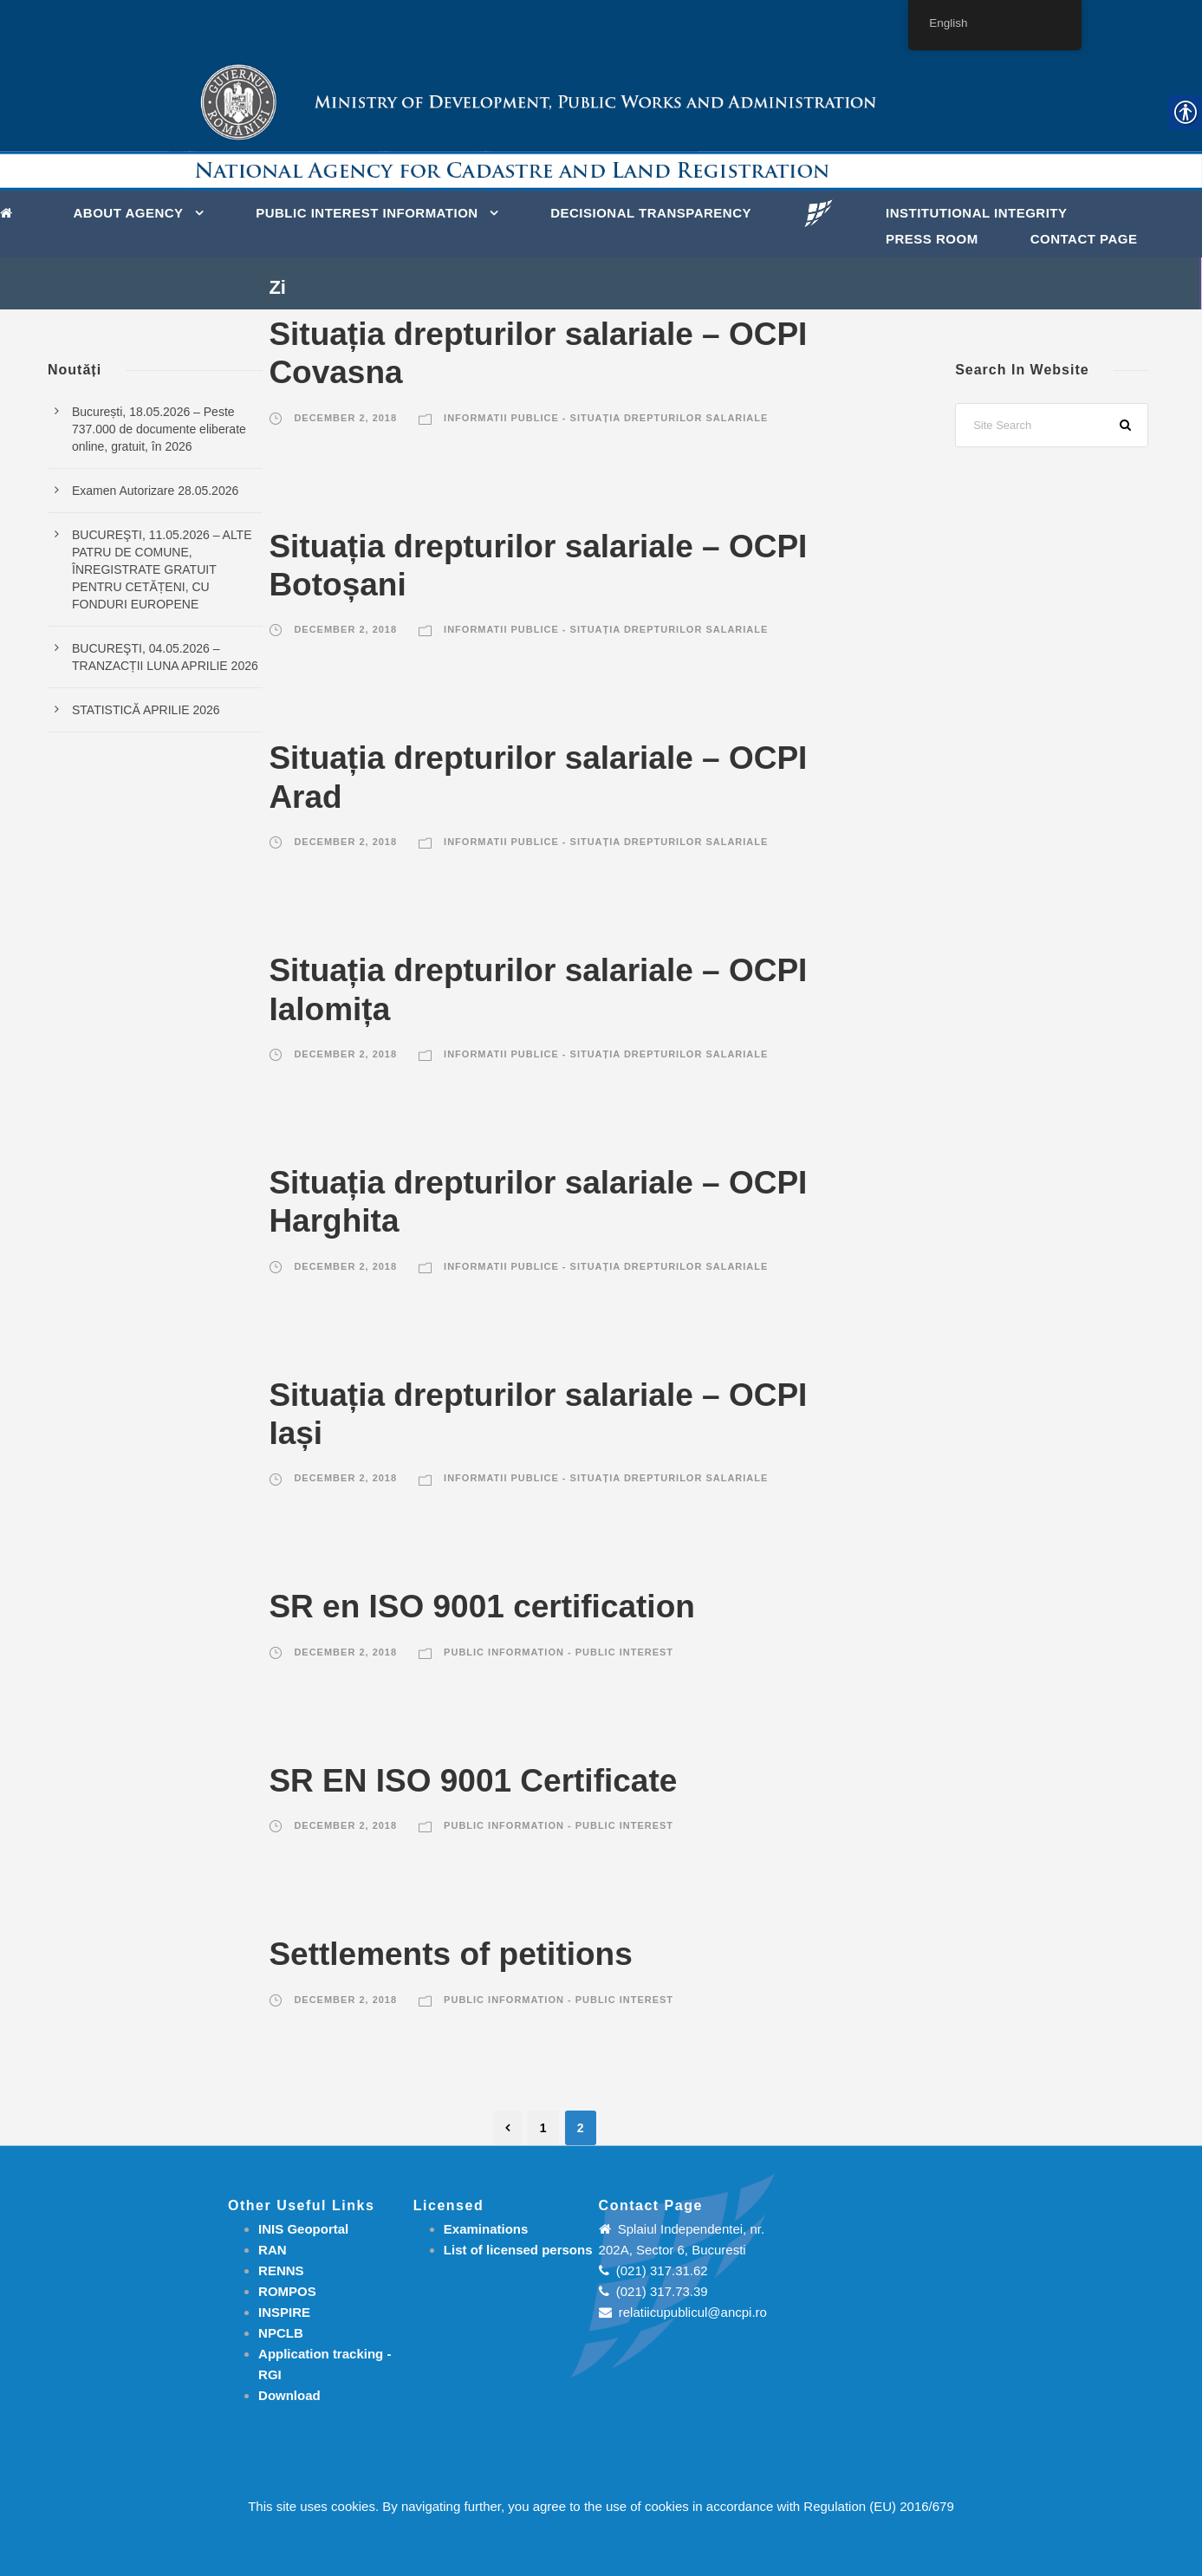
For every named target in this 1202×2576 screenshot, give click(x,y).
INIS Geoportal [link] (303, 2228)
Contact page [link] (1084, 238)
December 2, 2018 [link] (345, 418)
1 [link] (543, 2128)
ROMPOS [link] (287, 2291)
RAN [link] (272, 2249)
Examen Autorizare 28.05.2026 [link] (155, 491)
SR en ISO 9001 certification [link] (481, 1606)
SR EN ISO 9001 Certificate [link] (473, 1781)
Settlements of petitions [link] (450, 1954)
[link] (11, 211)
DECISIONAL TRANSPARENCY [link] (650, 212)
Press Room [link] (932, 238)
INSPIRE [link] (284, 2312)
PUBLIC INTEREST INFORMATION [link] (367, 212)
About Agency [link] (129, 212)
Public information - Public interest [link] (558, 1652)
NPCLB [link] (280, 2333)
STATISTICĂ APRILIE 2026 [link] (146, 710)
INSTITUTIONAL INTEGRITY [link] (977, 212)
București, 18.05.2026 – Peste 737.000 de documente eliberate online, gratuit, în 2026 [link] (159, 429)
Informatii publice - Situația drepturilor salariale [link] (606, 418)
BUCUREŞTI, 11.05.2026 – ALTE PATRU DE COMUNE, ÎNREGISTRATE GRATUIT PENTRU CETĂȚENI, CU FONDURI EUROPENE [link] (162, 569)
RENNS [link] (281, 2270)
